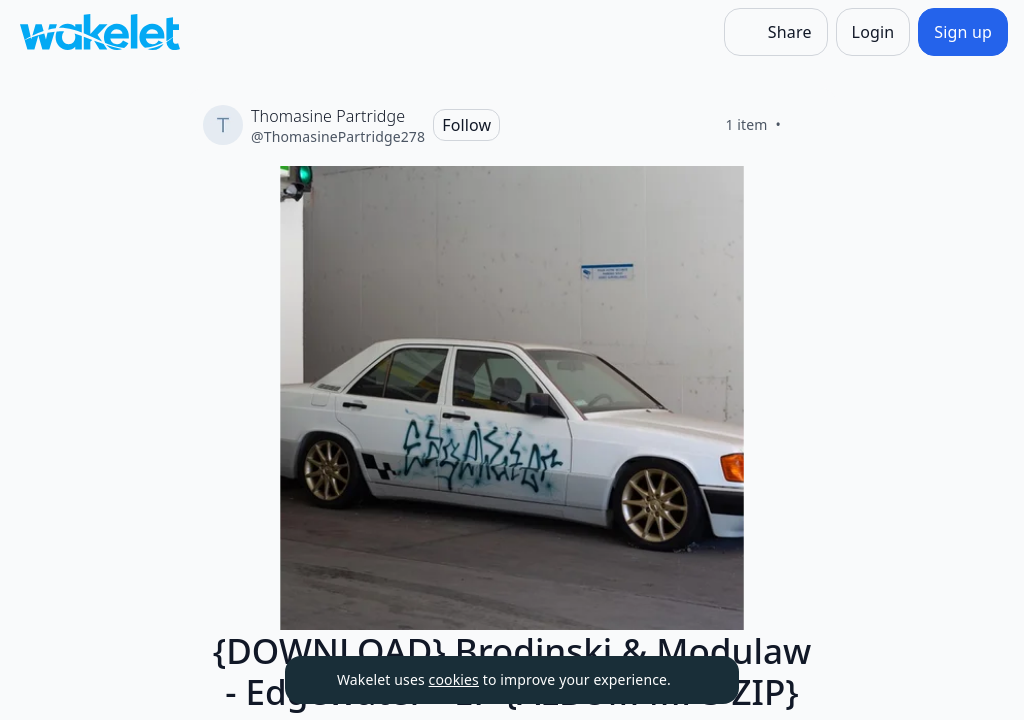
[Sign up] (963, 32)
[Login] (873, 32)
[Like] (805, 125)
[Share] (776, 32)
